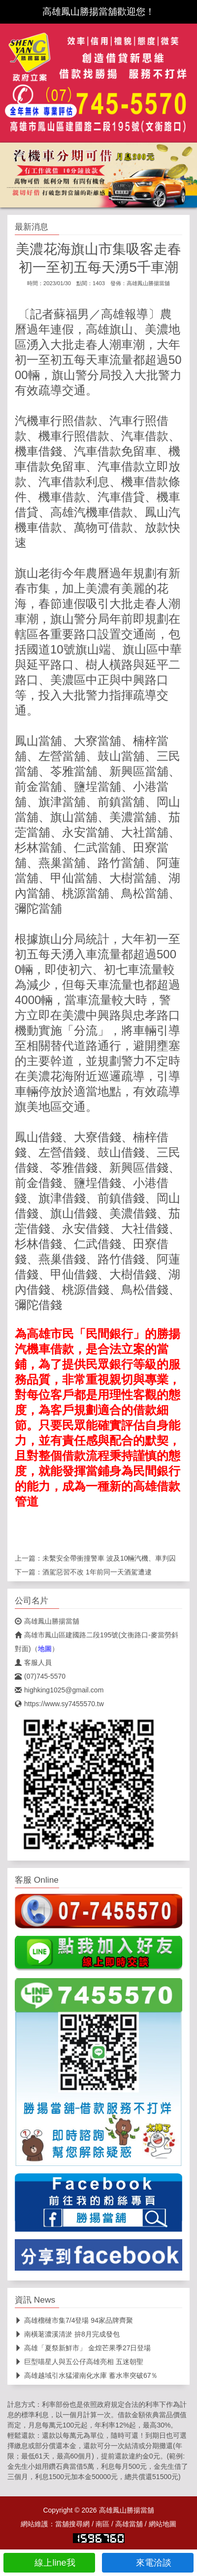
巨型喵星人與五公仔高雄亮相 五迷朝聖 (79, 2362)
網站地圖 (162, 2524)
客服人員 (33, 1662)
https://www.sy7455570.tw (59, 1704)
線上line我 (49, 2563)
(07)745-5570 (40, 1676)
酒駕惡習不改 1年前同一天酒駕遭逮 (97, 1572)
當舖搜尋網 (72, 2524)
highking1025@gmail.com (59, 1690)
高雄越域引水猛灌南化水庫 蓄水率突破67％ (86, 2375)
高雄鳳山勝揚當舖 (148, 283)
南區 (102, 2524)
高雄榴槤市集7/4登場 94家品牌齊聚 (74, 2320)
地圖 (45, 1649)
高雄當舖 (129, 2524)
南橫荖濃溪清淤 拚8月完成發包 (67, 2334)
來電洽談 (148, 2563)
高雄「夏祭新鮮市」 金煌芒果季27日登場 (83, 2348)
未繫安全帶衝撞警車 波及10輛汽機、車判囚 (109, 1558)
